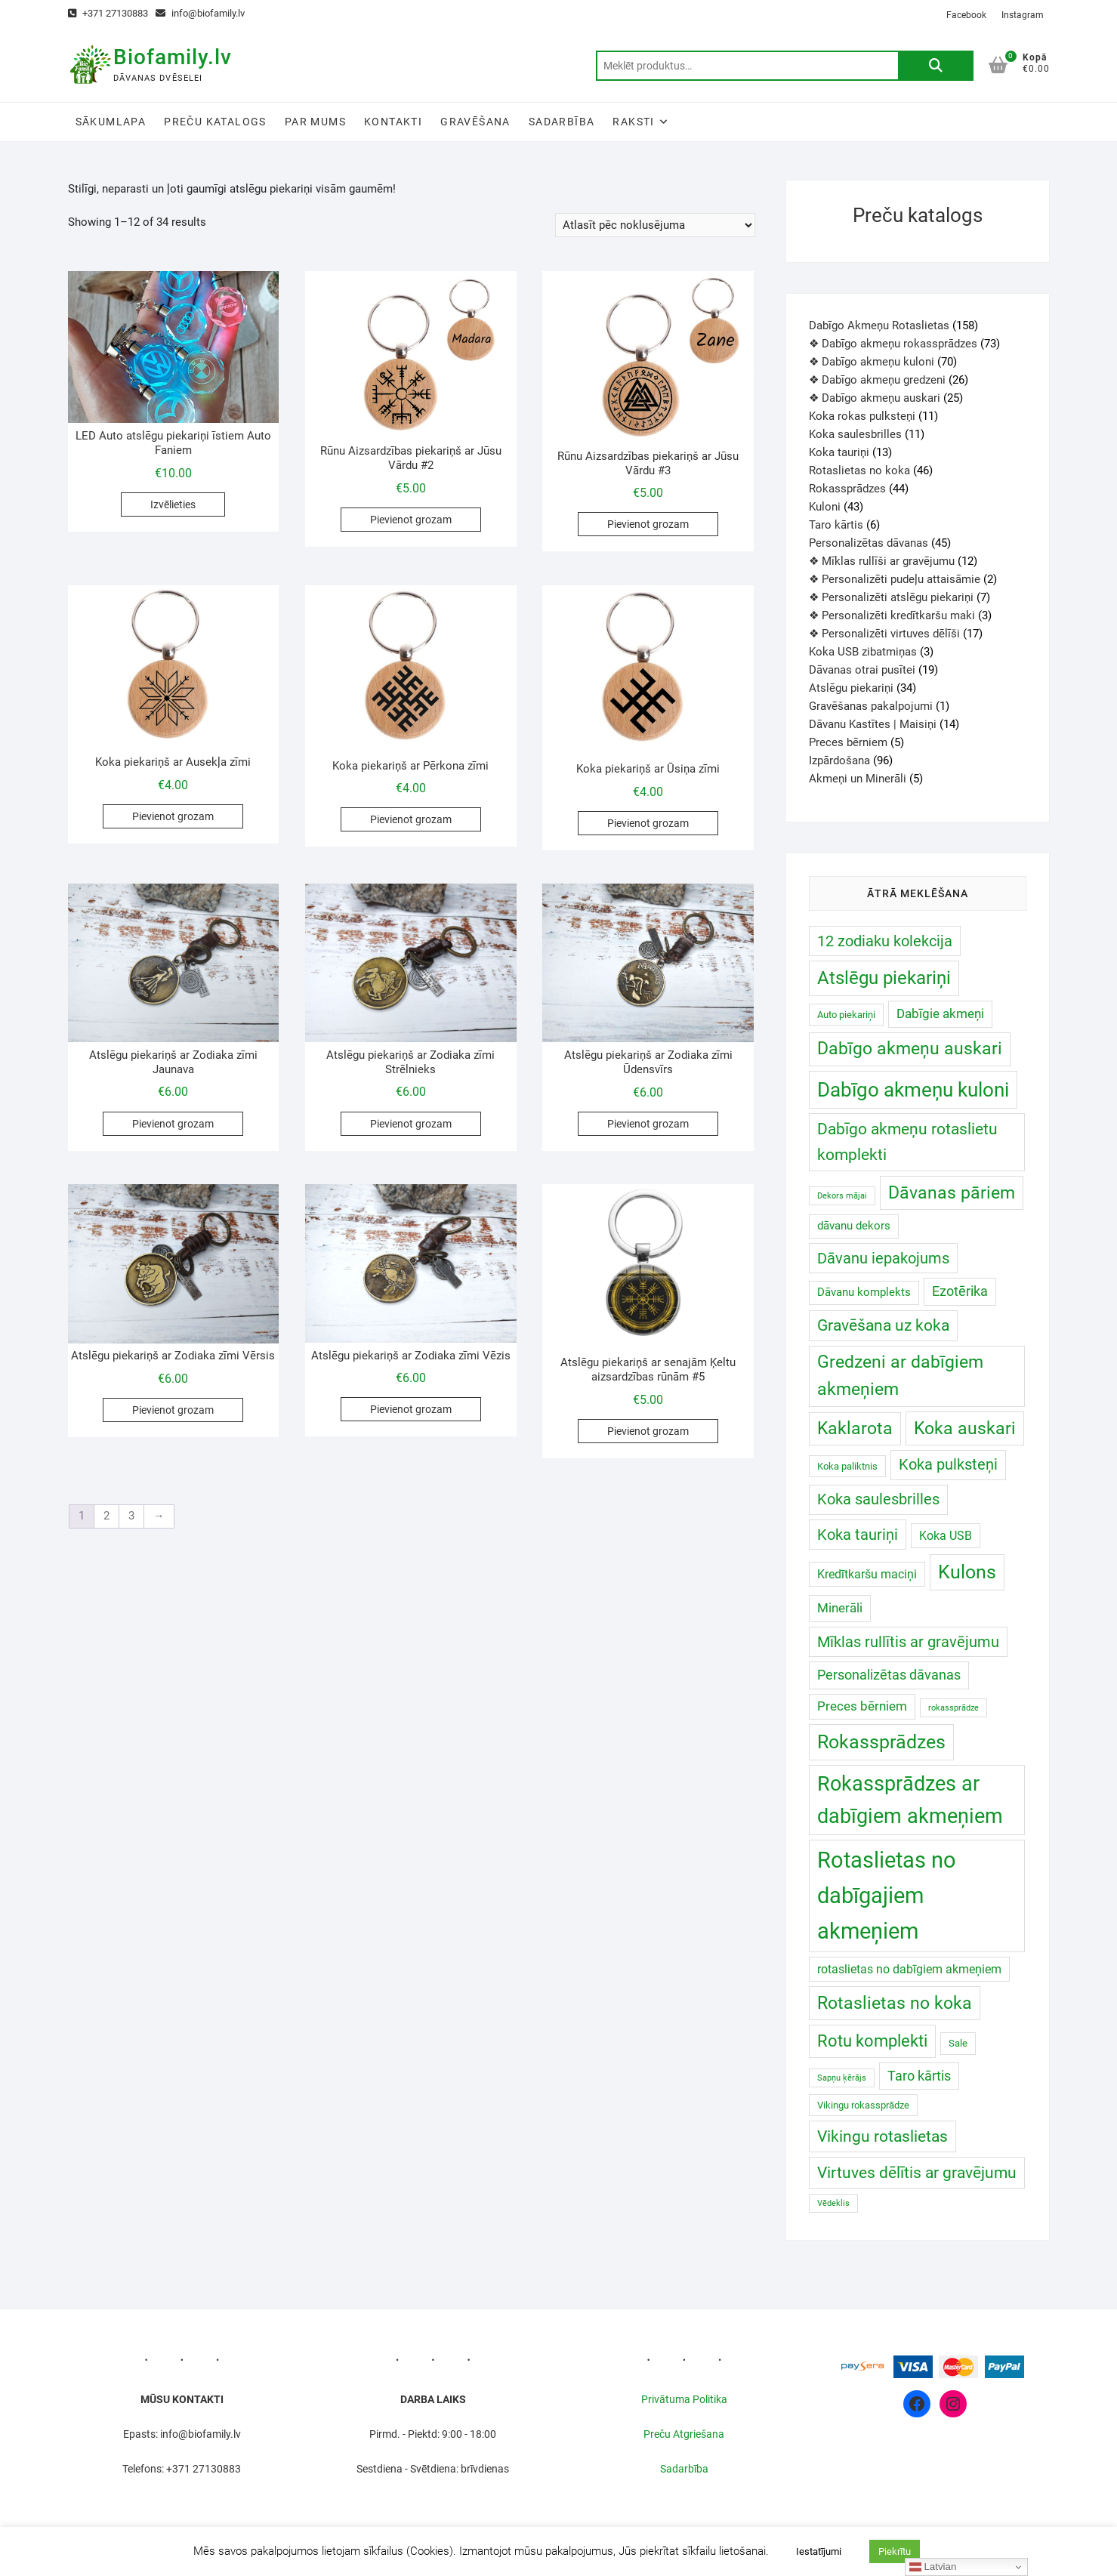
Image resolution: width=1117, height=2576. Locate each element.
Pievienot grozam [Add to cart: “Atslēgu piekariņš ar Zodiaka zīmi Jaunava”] (173, 1124)
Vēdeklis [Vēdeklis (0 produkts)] (833, 2203)
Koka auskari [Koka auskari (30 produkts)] (965, 1428)
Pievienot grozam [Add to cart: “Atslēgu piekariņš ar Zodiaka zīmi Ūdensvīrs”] (648, 1124)
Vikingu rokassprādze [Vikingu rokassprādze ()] (863, 2105)
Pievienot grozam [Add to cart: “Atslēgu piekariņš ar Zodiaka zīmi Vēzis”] (411, 1409)
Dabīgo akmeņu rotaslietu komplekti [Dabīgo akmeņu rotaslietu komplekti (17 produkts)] (907, 1141)
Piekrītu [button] (894, 2551)
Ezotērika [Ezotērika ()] (960, 1291)
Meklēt (936, 66)
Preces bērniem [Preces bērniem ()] (862, 1706)
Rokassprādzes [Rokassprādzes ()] (881, 1742)
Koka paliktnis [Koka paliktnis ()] (847, 1466)
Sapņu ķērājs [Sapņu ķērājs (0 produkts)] (841, 2078)
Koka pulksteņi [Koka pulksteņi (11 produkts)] (948, 1464)
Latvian (933, 2567)
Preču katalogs (215, 122)
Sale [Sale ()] (958, 2043)
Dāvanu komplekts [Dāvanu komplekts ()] (864, 1292)
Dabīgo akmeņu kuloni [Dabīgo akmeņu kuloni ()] (913, 1089)
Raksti (633, 122)
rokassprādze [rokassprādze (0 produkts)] (953, 1708)
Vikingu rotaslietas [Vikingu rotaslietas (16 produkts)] (882, 2136)
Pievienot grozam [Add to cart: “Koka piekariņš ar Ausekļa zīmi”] (173, 816)
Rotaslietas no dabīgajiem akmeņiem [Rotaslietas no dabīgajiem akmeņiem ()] (886, 1895)
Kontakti (393, 122)
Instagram (1022, 15)
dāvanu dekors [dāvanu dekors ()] (853, 1225)
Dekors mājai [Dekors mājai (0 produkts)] (842, 1196)
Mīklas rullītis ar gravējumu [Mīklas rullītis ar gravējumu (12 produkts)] (908, 1642)
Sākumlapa (111, 122)
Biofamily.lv (172, 57)
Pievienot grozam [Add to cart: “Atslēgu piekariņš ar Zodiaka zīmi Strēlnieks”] (411, 1124)
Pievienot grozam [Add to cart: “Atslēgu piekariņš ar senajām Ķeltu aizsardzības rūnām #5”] (648, 1431)
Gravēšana (475, 122)
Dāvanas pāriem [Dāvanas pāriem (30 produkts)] (951, 1192)
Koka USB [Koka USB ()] (945, 1536)
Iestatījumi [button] (818, 2551)
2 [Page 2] (106, 1515)
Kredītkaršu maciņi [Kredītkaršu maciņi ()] (867, 1574)
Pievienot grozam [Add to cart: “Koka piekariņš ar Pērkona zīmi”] (411, 819)
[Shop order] (655, 225)
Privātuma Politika (684, 2399)
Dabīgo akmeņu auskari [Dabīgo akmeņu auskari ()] (909, 1048)
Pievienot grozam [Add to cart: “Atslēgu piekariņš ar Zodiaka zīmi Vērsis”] (173, 1410)
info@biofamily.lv (200, 13)
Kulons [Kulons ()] (967, 1572)
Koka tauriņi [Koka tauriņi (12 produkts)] (857, 1535)
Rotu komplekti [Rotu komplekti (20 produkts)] (872, 2040)
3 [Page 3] (131, 1515)
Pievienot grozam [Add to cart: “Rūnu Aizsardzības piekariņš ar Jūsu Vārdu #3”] (648, 524)
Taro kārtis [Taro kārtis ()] (919, 2076)
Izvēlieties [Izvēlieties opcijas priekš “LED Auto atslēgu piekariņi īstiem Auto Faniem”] (173, 504)
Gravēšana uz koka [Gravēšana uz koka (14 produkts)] (883, 1325)
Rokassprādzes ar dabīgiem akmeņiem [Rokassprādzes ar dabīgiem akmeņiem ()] (910, 1800)
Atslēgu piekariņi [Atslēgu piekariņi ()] (884, 978)
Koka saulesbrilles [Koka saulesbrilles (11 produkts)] (878, 1499)
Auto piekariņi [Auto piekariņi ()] (846, 1014)
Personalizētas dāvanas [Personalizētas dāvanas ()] (889, 1675)
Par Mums (315, 122)
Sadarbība (562, 122)
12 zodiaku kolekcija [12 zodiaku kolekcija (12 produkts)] (884, 941)
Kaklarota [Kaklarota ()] (855, 1428)
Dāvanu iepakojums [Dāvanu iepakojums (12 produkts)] (883, 1258)
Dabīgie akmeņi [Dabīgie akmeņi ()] (940, 1013)
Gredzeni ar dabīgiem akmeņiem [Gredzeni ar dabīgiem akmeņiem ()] (900, 1375)
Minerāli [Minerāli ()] (839, 1607)
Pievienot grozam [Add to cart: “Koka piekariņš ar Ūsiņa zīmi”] (648, 823)
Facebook (966, 15)
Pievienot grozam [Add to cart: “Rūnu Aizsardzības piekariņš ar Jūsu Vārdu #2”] (411, 520)
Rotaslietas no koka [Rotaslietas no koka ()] (894, 2003)
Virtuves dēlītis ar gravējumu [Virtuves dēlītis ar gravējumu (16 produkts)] (917, 2172)
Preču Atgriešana (683, 2434)
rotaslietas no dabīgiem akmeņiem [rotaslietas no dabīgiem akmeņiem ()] (909, 1969)
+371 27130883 (108, 13)
